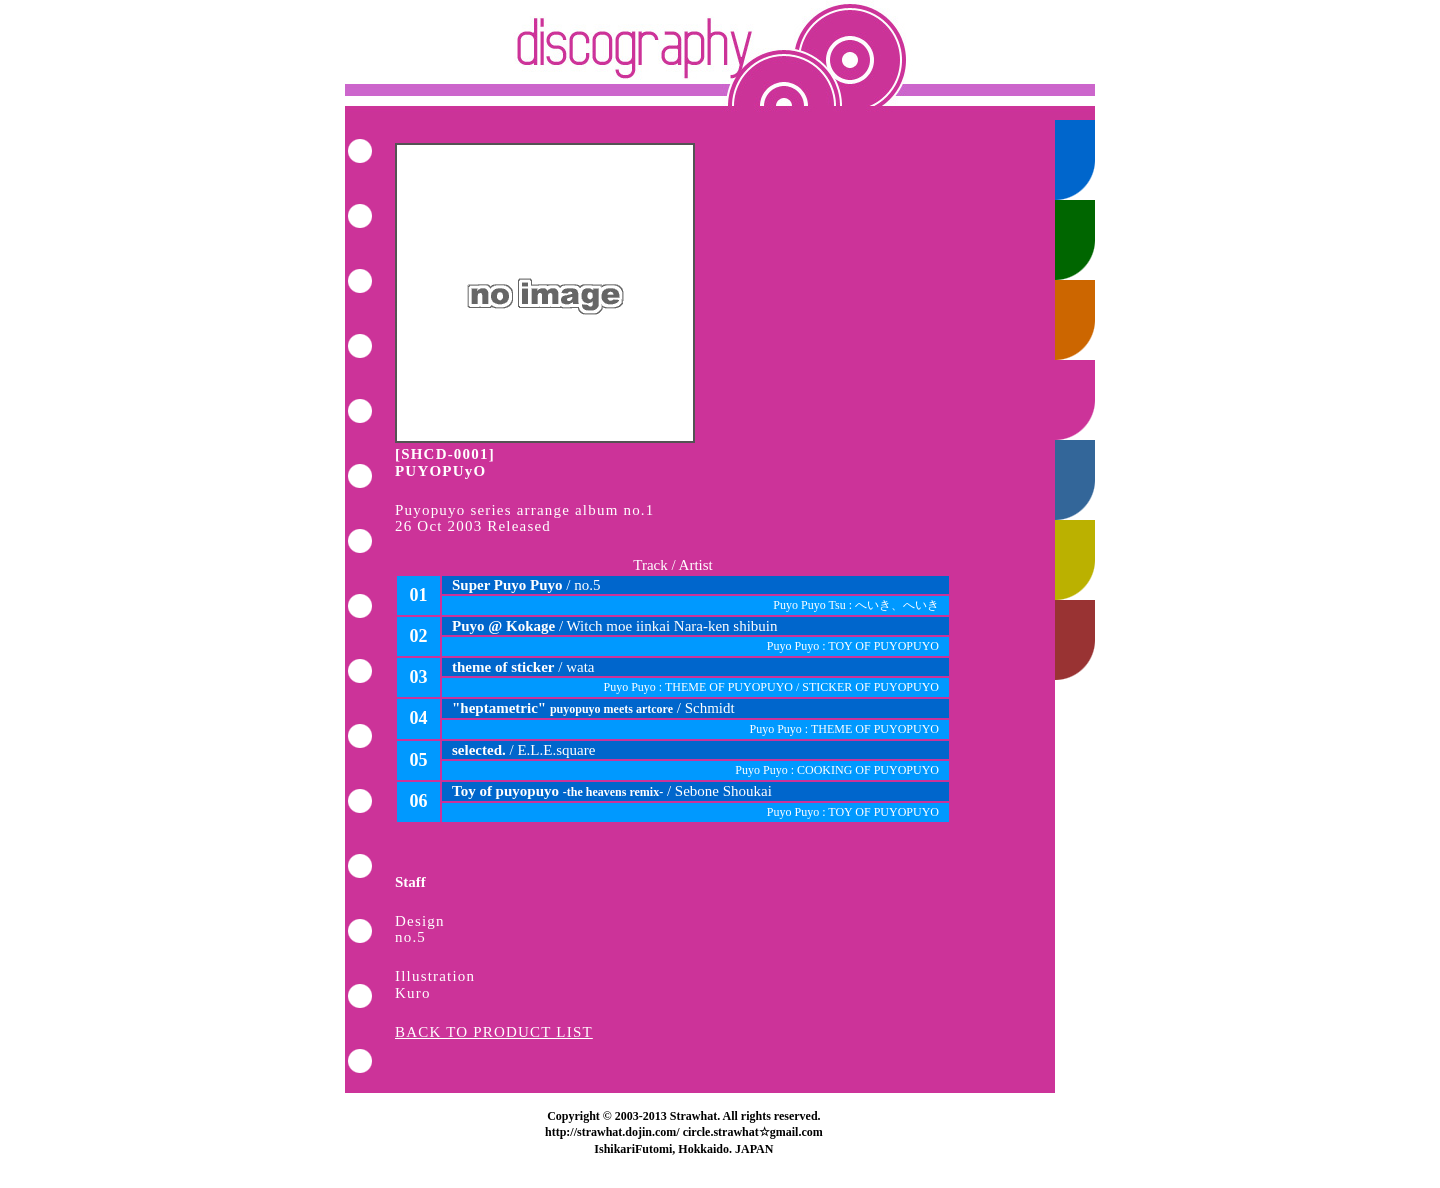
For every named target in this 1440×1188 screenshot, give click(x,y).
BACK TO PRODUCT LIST (494, 1032)
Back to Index (720, 52)
